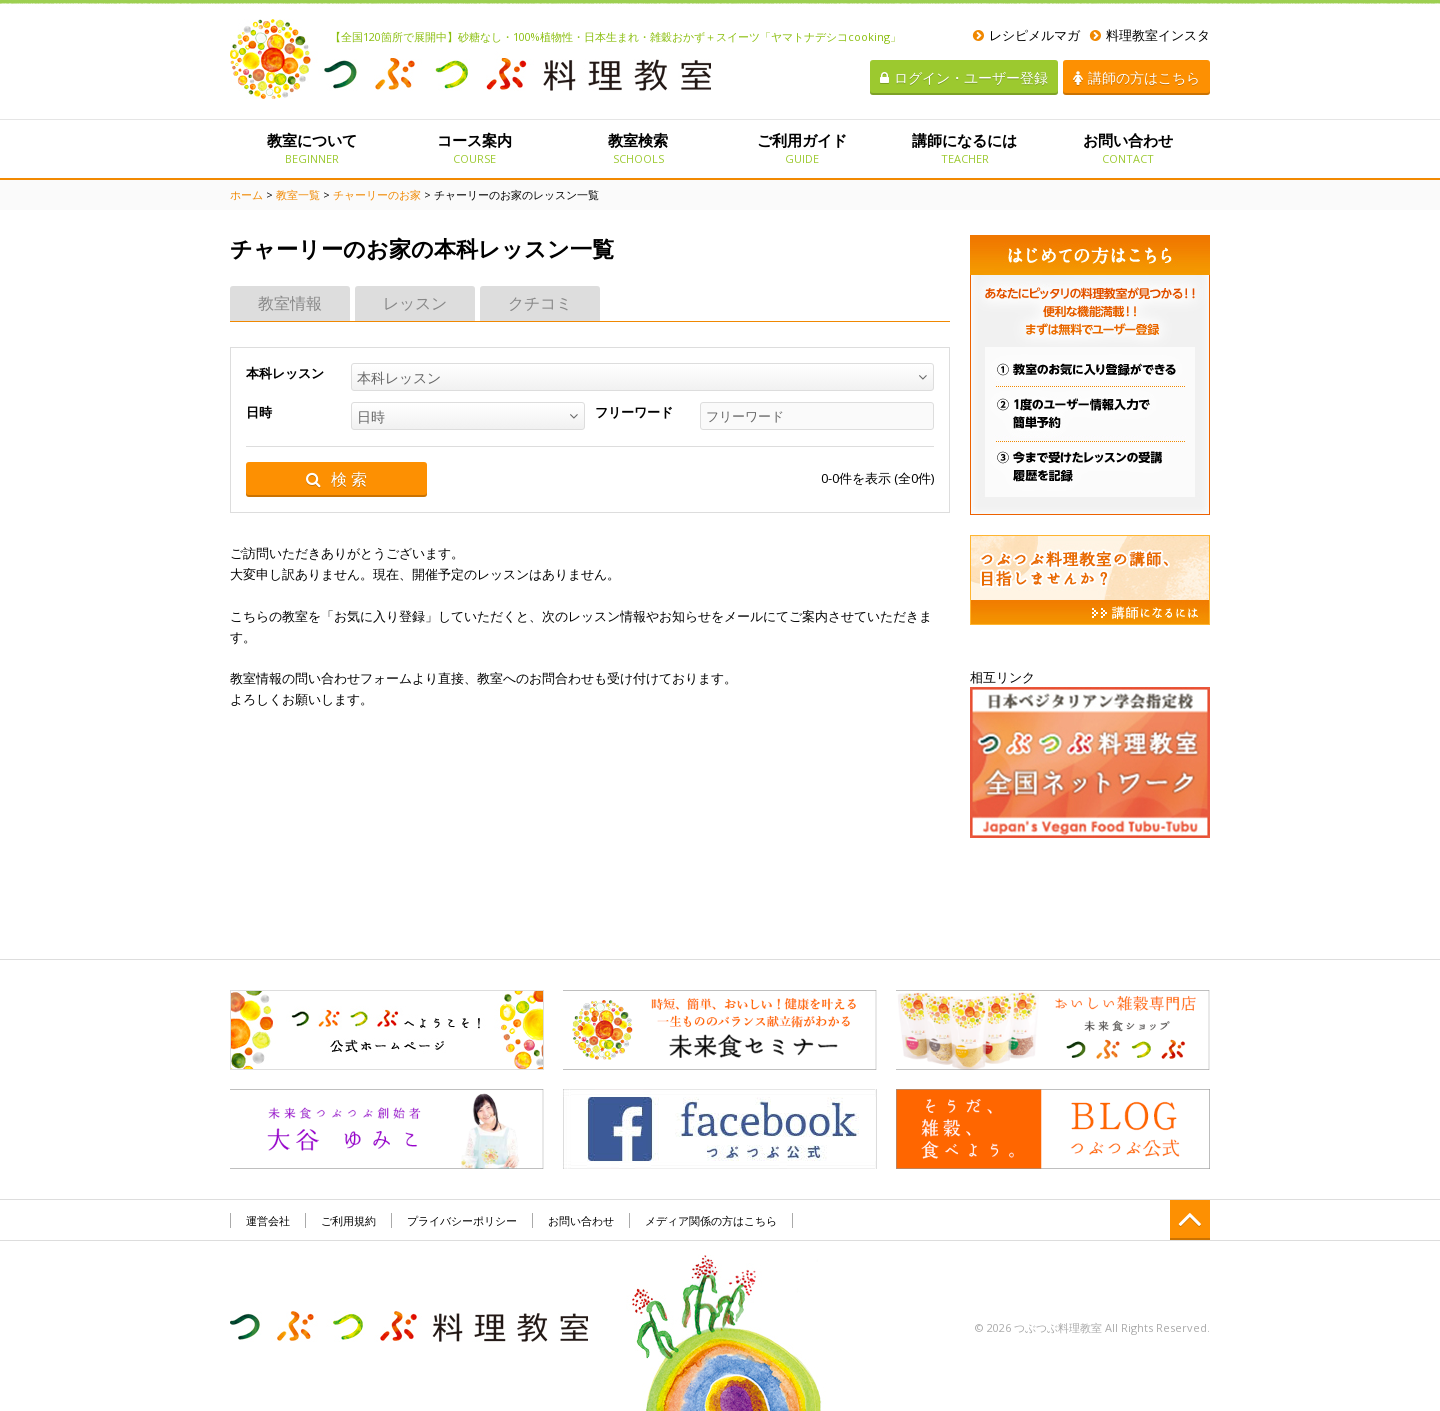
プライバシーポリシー (462, 1220)
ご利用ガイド (801, 148)
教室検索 (638, 148)
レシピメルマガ (1026, 35)
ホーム (246, 194)
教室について (311, 148)
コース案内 (474, 148)
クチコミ (540, 303)
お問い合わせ (1128, 148)
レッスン (415, 303)
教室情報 (290, 303)
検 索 (336, 479)
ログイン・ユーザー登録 (964, 77)
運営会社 (268, 1220)
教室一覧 (298, 194)
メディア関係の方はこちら (711, 1220)
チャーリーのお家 (377, 194)
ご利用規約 (348, 1220)
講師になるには (964, 148)
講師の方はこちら (1136, 77)
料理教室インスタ (1150, 35)
